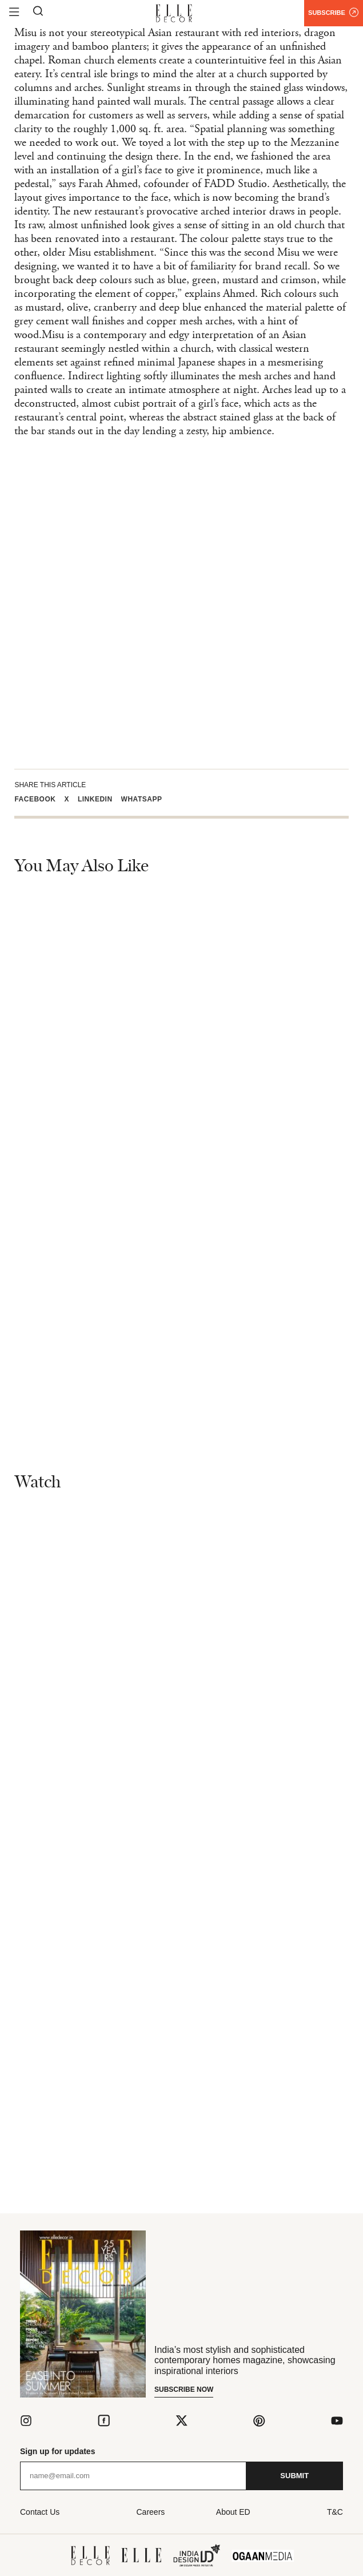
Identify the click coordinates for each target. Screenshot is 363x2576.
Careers (151, 2512)
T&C (335, 2512)
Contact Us (39, 2512)
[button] (39, 799)
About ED (233, 2512)
